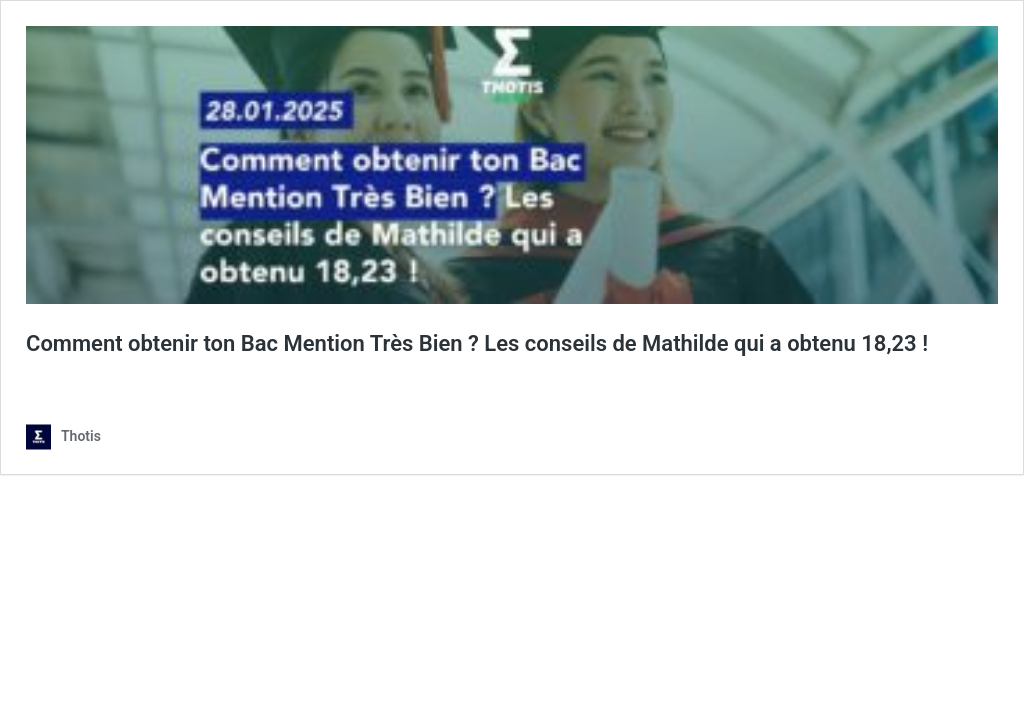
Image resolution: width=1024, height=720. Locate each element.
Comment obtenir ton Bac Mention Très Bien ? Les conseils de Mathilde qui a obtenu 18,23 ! (477, 343)
